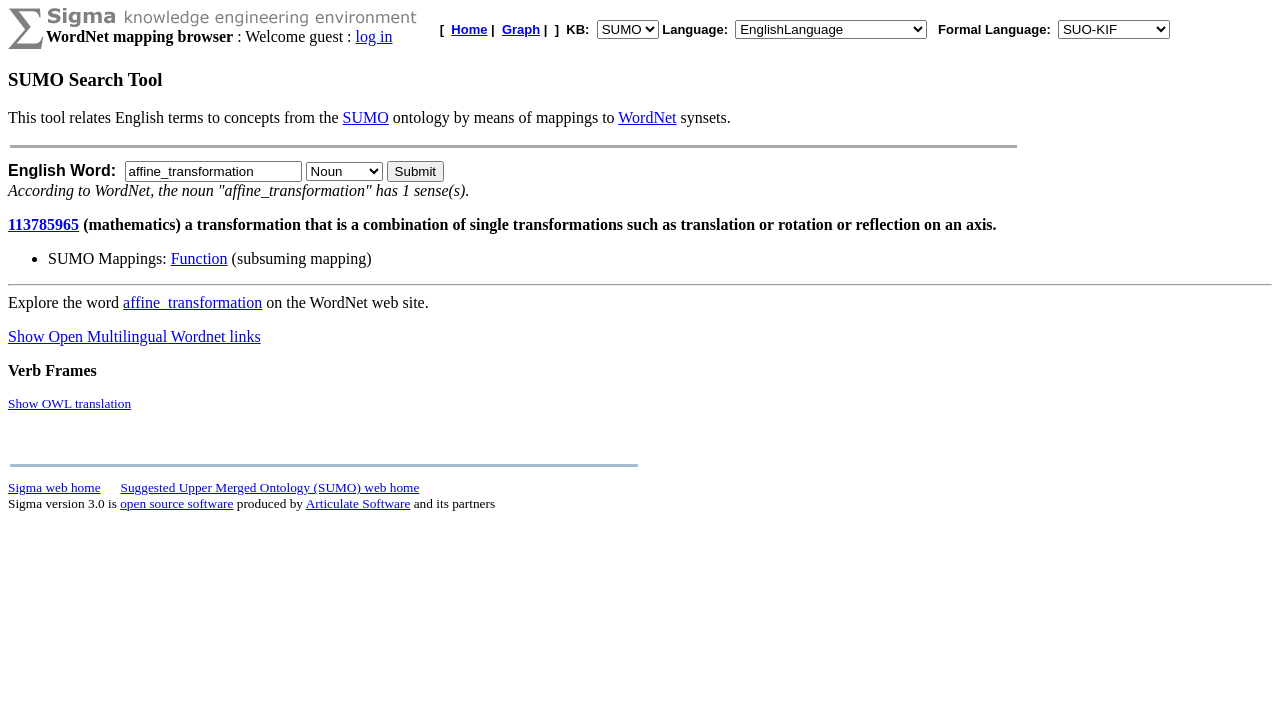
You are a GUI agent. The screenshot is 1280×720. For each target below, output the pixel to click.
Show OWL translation (69, 403)
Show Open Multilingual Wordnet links (134, 336)
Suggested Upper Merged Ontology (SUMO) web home (270, 487)
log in (374, 36)
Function (199, 258)
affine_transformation (192, 302)
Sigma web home (54, 487)
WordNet (647, 117)
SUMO (366, 117)
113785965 (43, 224)
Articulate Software (358, 503)
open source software (176, 503)
